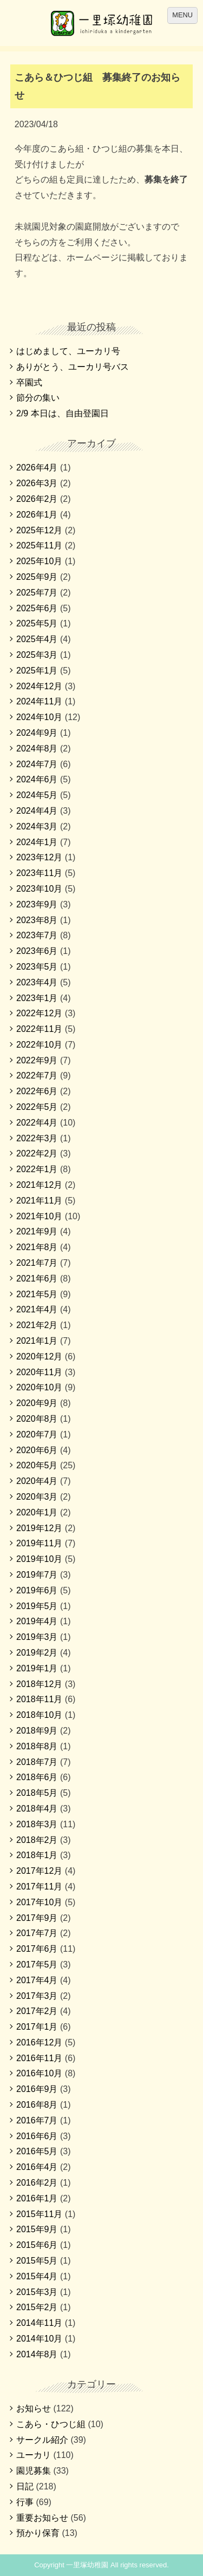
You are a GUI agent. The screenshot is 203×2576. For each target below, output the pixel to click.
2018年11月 (39, 1699)
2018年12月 (39, 1684)
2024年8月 (37, 748)
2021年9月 (37, 1231)
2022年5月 (37, 1107)
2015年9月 (37, 2229)
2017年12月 (39, 1870)
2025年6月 (37, 608)
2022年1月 (37, 1169)
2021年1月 (37, 1340)
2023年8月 (37, 920)
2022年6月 (37, 1091)
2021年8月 (37, 1247)
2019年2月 (37, 1652)
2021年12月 (39, 1184)
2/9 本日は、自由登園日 (62, 413)
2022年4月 (37, 1122)
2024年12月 (39, 686)
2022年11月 (39, 1029)
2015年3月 (37, 2292)
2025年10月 (39, 561)
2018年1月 (37, 1855)
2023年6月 (37, 951)
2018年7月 (37, 1762)
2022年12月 (39, 1013)
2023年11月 (39, 873)
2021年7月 (37, 1262)
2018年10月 (39, 1714)
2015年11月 (39, 2214)
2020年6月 (37, 1450)
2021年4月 (37, 1309)
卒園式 (29, 382)
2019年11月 (39, 1543)
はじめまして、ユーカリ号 (68, 351)
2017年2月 (37, 2011)
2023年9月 (37, 904)
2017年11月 (39, 1886)
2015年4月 (37, 2276)
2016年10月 (39, 2073)
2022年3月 (37, 1138)
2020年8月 (37, 1418)
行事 (25, 2502)
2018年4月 (37, 1808)
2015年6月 (37, 2245)
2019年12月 (39, 1528)
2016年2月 (37, 2182)
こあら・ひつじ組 (51, 2424)
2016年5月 (37, 2151)
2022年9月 (37, 1060)
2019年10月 (39, 1559)
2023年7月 (37, 935)
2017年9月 (37, 1918)
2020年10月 (39, 1387)
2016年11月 (39, 2058)
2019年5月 (37, 1606)
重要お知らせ (42, 2517)
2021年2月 (37, 1325)
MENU (182, 15)
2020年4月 (37, 1481)
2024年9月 (37, 732)
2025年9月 (37, 576)
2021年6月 (37, 1278)
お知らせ (33, 2408)
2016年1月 (37, 2198)
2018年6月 (37, 1777)
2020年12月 (39, 1356)
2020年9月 (37, 1403)
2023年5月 (37, 966)
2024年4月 (37, 810)
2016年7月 (37, 2120)
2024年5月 (37, 795)
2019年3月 (37, 1637)
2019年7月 (37, 1574)
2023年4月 (37, 982)
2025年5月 (37, 623)
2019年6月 (37, 1590)
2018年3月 (37, 1824)
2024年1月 (37, 842)
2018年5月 (37, 1792)
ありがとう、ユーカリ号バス (72, 366)
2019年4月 (37, 1621)
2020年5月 (37, 1465)
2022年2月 (37, 1153)
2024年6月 (37, 779)
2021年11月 (39, 1200)
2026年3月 (37, 483)
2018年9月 (37, 1730)
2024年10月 (39, 717)
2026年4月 (37, 467)
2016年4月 (37, 2167)
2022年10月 (39, 1044)
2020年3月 (37, 1496)
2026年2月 (37, 499)
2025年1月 (37, 670)
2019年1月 (37, 1668)
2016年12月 (39, 2042)
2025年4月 (37, 639)
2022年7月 (37, 1075)
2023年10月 (39, 888)
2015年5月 (37, 2260)
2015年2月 (37, 2307)
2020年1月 (37, 1512)
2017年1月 (37, 2026)
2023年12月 (39, 857)
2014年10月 (39, 2338)
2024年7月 (37, 764)
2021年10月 (39, 1216)
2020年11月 (39, 1372)
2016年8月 (37, 2104)
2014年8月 (37, 2354)
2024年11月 (39, 701)
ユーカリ (33, 2455)
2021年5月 (37, 1294)
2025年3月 (37, 654)
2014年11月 (39, 2322)
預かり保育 (38, 2533)
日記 (25, 2486)
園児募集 (33, 2470)
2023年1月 (37, 998)
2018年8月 (37, 1746)
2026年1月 (37, 514)
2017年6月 (37, 1948)
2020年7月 (37, 1434)
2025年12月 (39, 530)
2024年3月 (37, 826)
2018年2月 (37, 1840)
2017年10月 (39, 1902)
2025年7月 (37, 592)
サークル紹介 (42, 2439)
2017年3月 (37, 1995)
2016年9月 (37, 2089)
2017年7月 (37, 1933)
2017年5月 (37, 1964)
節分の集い (38, 397)
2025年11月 (39, 545)
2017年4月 (37, 1980)
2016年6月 (37, 2136)
